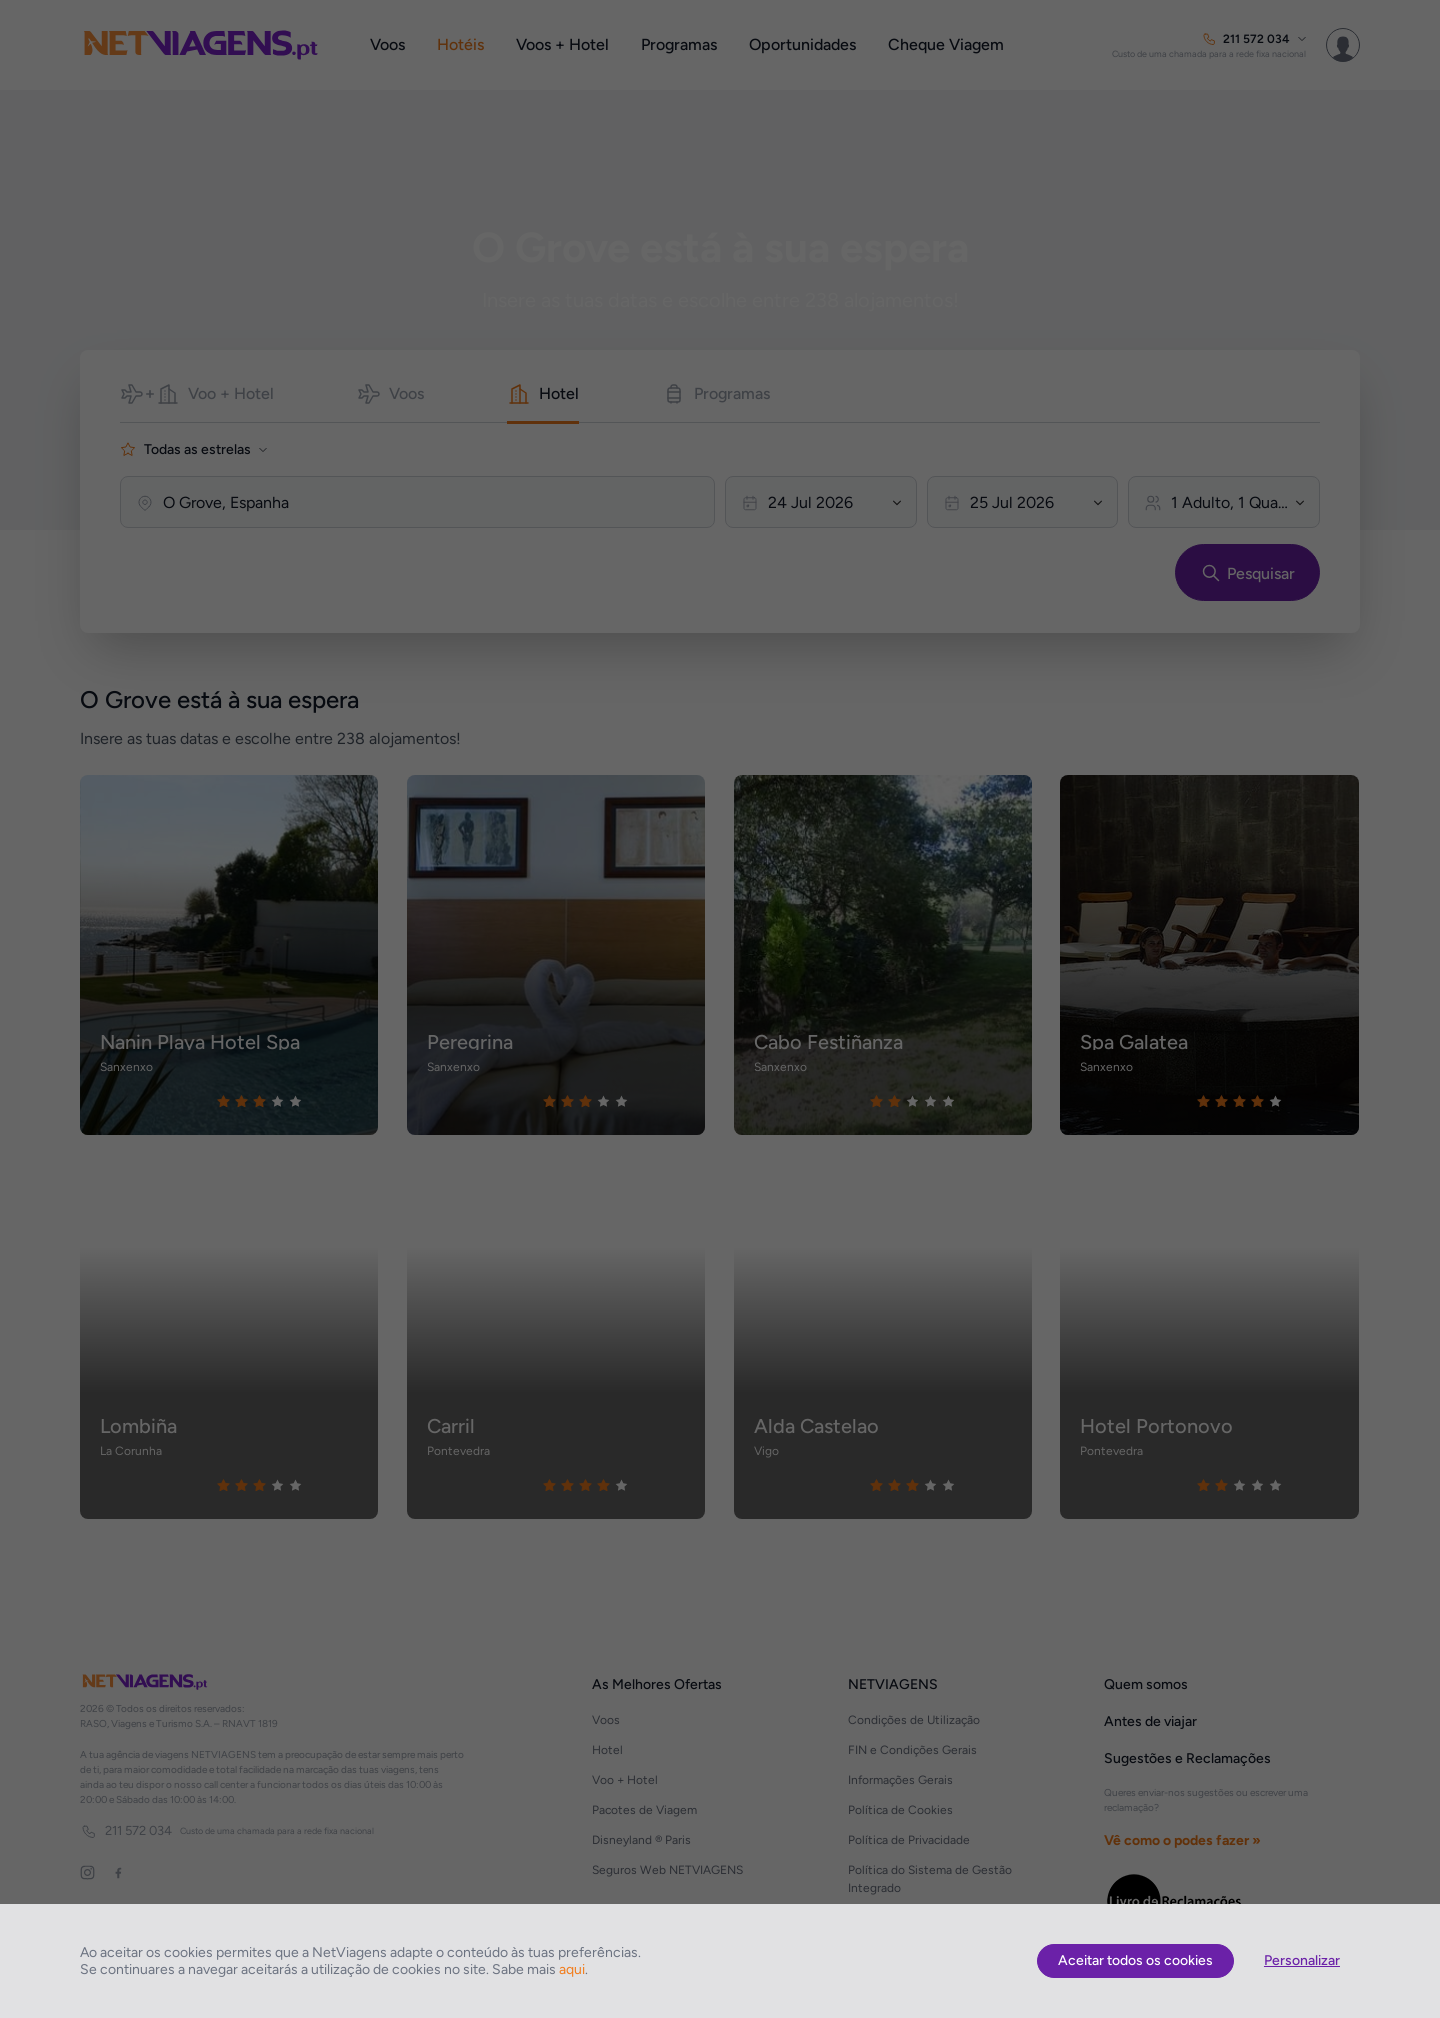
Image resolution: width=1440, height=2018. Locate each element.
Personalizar (1302, 1960)
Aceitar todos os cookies (1135, 1960)
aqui (572, 1969)
